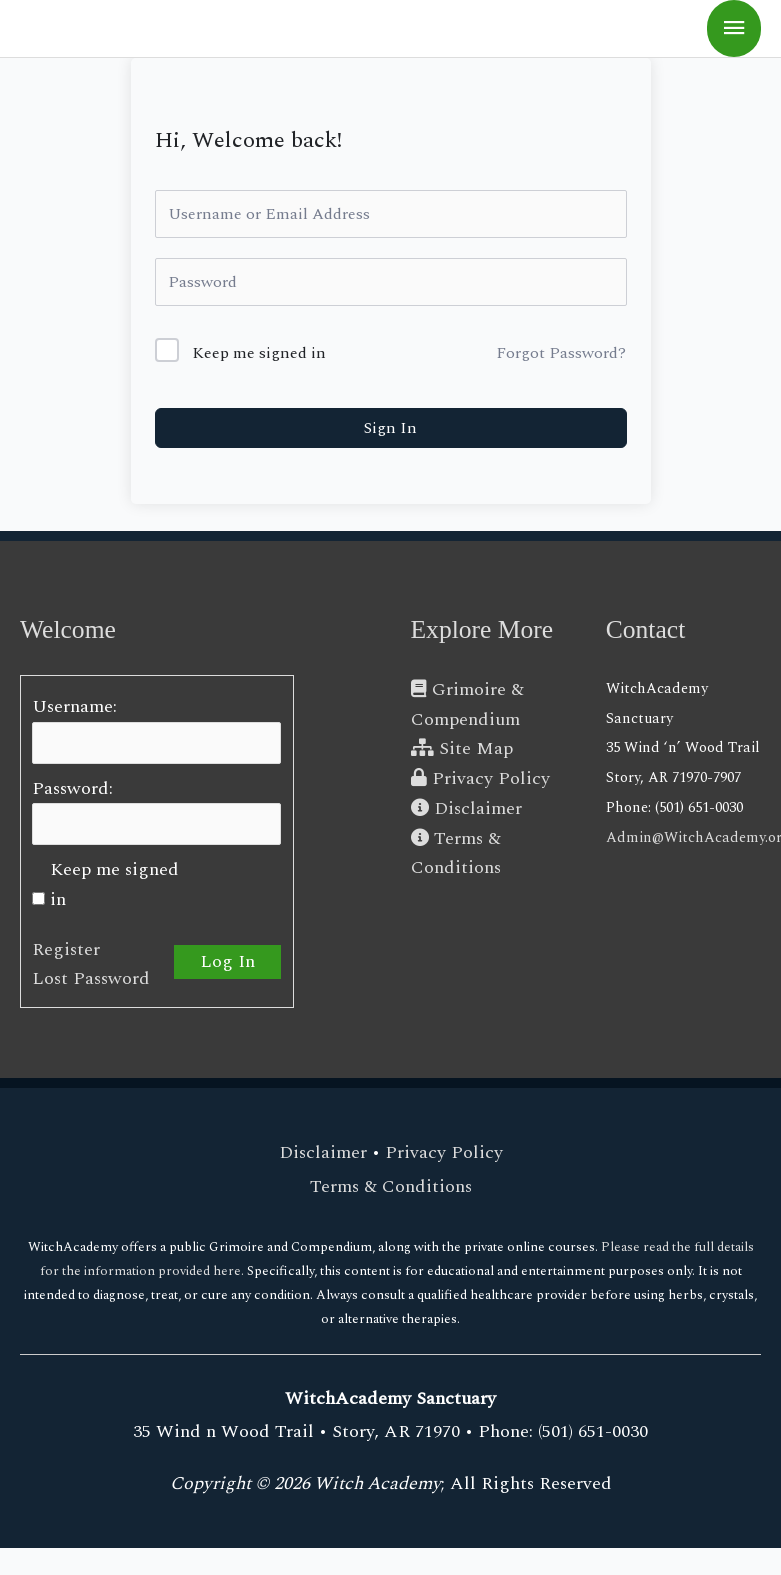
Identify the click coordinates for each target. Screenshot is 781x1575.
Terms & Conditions (391, 1186)
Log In (227, 961)
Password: (72, 788)
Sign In (390, 428)
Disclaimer (466, 808)
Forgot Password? (561, 353)
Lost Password (91, 978)
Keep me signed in (259, 353)
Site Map (462, 748)
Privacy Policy (480, 778)
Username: (74, 706)
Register (66, 949)
